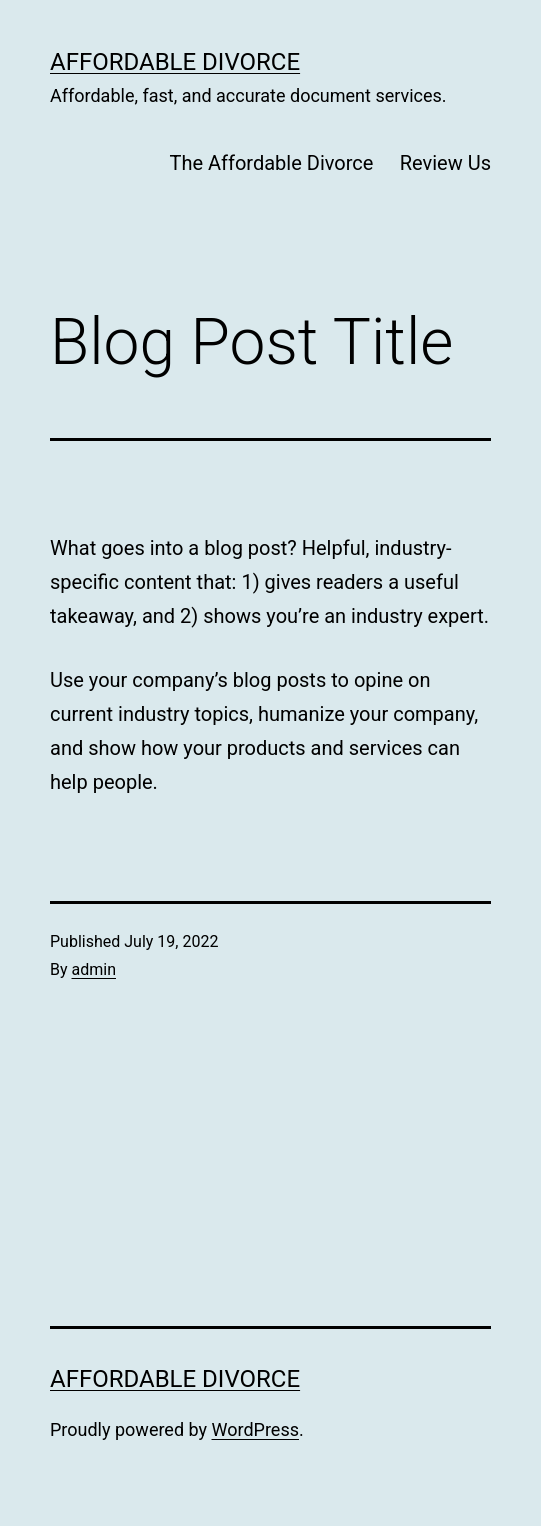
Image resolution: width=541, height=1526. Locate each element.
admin (94, 969)
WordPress (255, 1429)
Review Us (445, 163)
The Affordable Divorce (271, 163)
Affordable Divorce (175, 62)
